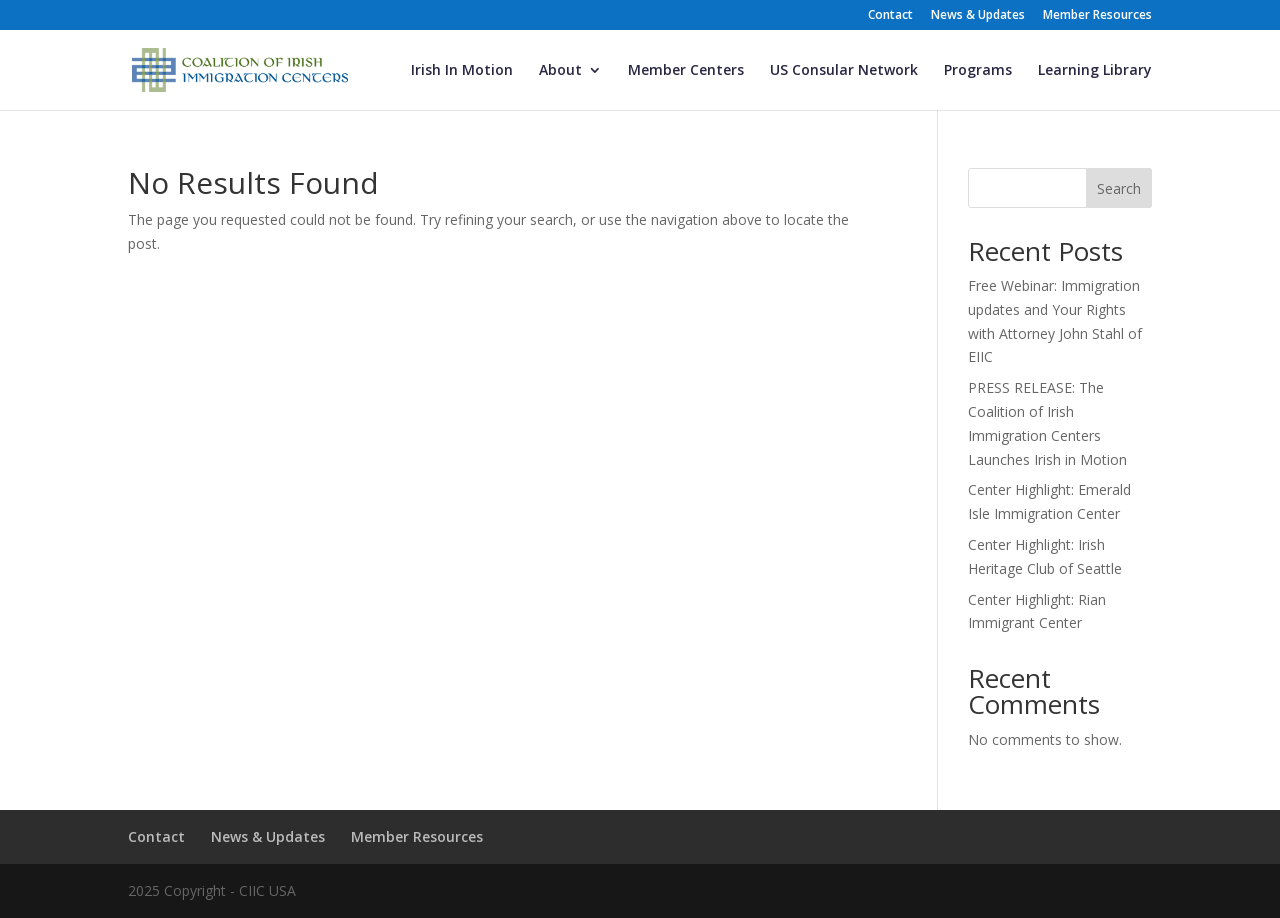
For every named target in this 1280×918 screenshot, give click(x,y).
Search (1119, 188)
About (560, 71)
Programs (978, 71)
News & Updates (978, 16)
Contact (890, 16)
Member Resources (1097, 16)
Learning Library (1095, 71)
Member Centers (686, 71)
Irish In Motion (462, 71)
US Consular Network (844, 71)
